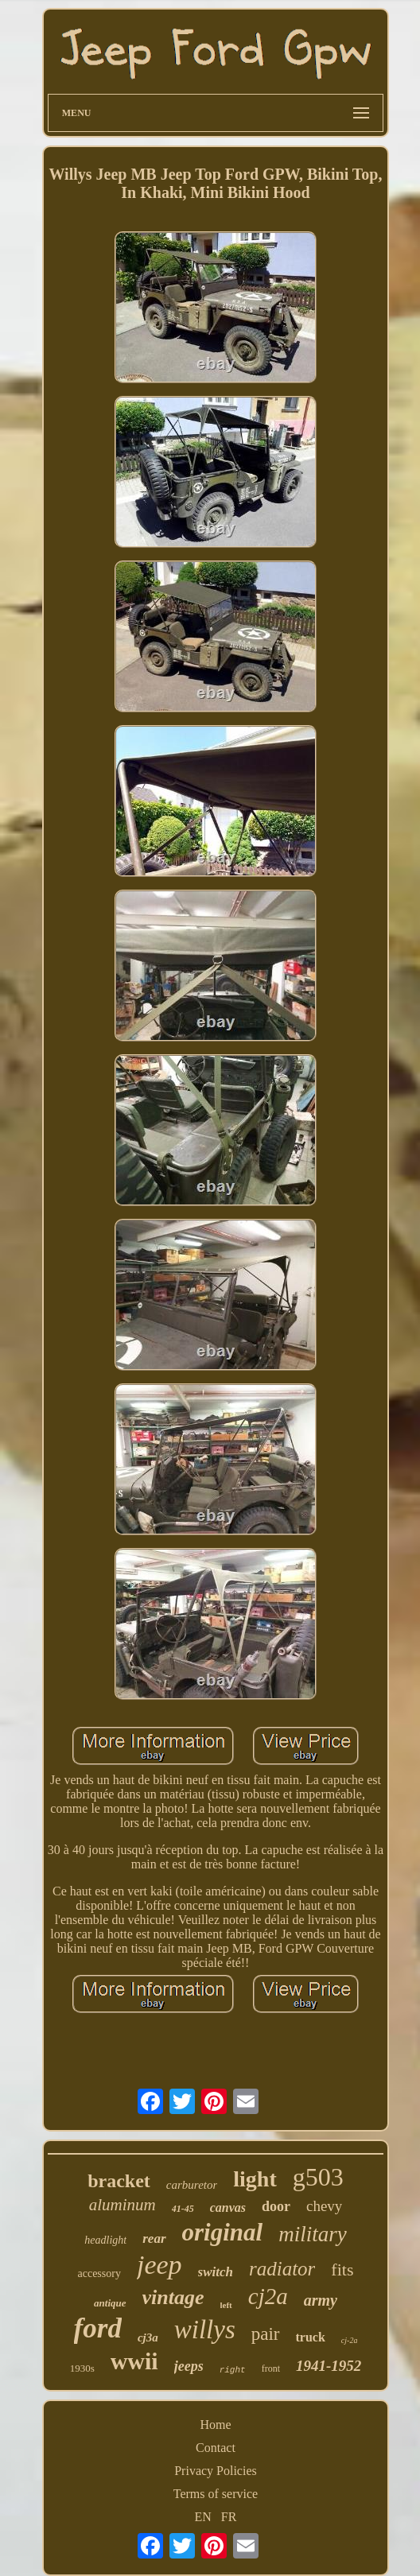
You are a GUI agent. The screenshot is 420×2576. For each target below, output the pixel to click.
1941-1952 (328, 2365)
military (312, 2234)
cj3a (148, 2337)
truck (310, 2337)
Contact (215, 2447)
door (276, 2206)
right (233, 2370)
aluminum (122, 2204)
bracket (119, 2181)
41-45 (183, 2208)
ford (98, 2328)
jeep (159, 2264)
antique (110, 2303)
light (254, 2179)
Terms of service (215, 2493)
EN (203, 2517)
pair (265, 2334)
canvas (228, 2207)
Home (215, 2424)
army (320, 2300)
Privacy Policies (215, 2470)
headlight (105, 2240)
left (226, 2305)
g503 (318, 2177)
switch (215, 2271)
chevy (324, 2206)
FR (229, 2517)
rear (153, 2238)
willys (204, 2329)
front (271, 2368)
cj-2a (349, 2340)
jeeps (189, 2366)
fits (342, 2269)
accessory (99, 2273)
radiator (282, 2268)
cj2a (268, 2296)
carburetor (191, 2184)
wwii (134, 2361)
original (222, 2232)
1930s (82, 2368)
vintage (173, 2297)
